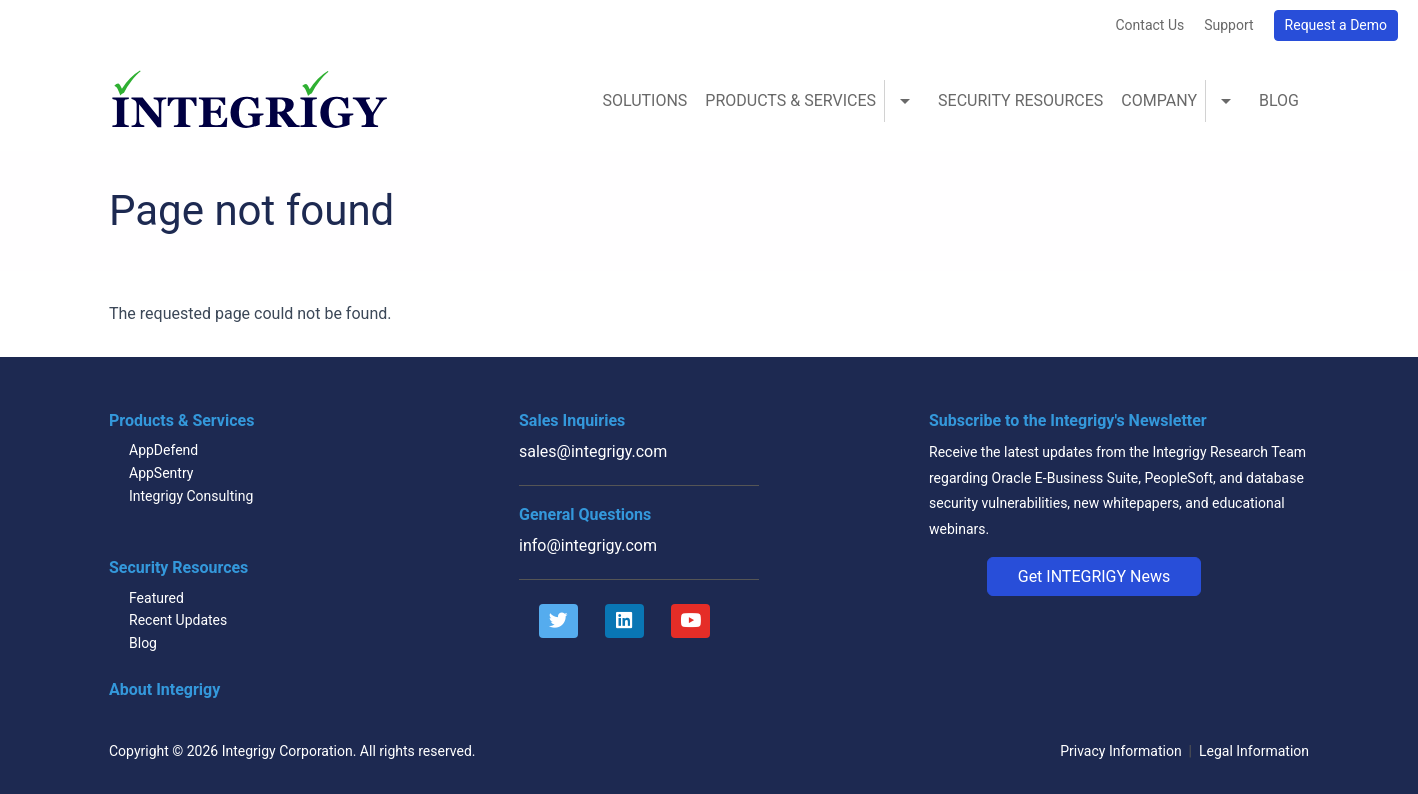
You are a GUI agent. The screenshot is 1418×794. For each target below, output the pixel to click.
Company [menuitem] (1159, 100)
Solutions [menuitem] (644, 100)
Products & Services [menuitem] (790, 100)
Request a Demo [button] (1336, 25)
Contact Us (1149, 25)
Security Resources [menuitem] (1020, 100)
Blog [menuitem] (1279, 100)
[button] (1094, 577)
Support (1228, 25)
